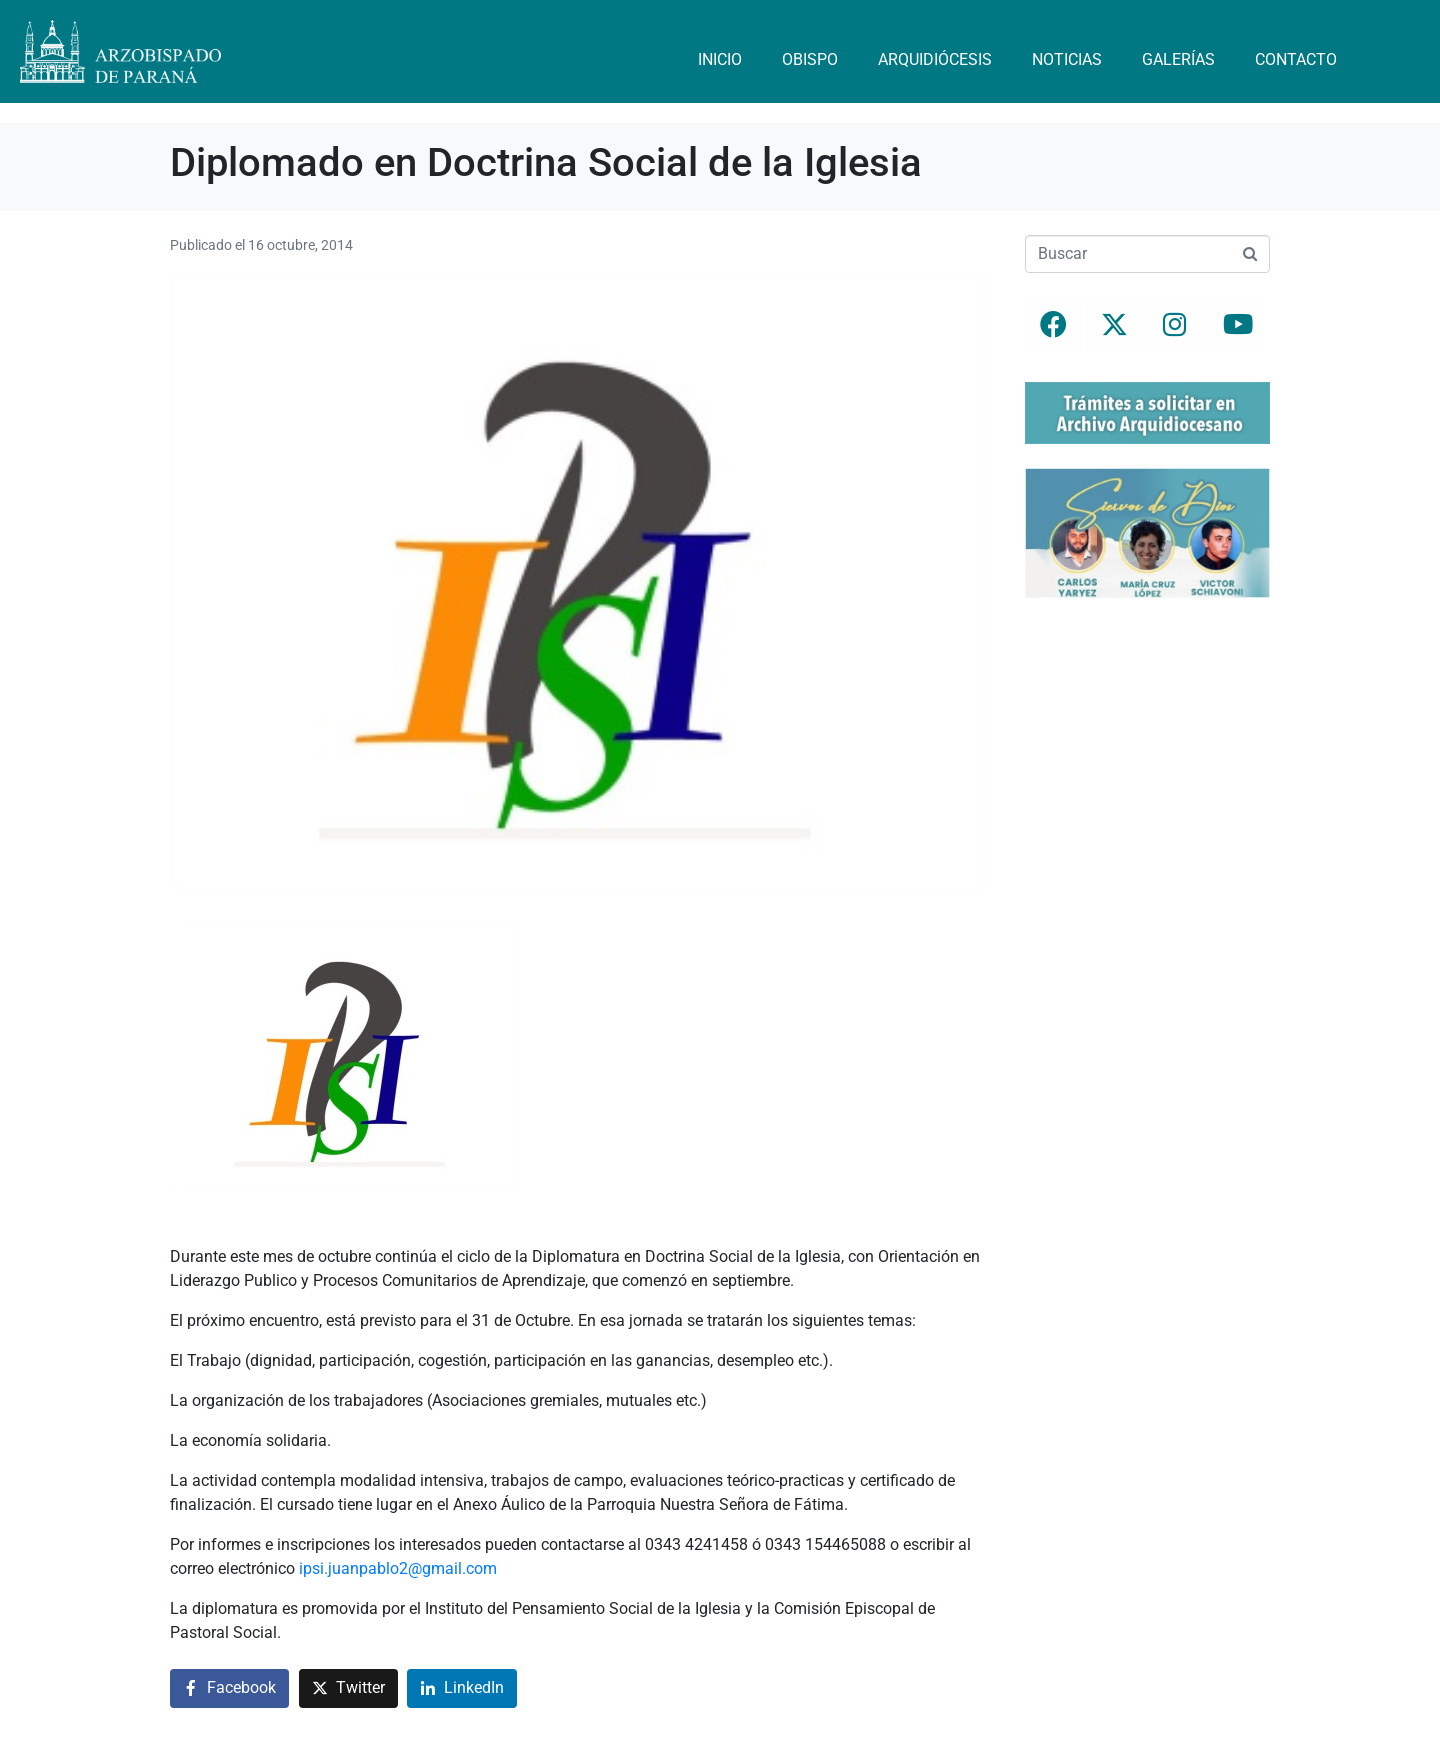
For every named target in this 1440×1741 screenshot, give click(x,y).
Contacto (1296, 59)
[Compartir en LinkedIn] (462, 1688)
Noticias (1067, 59)
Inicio (720, 59)
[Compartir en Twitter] (348, 1688)
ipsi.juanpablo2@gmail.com (398, 1568)
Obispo (810, 59)
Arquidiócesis (935, 59)
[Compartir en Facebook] (229, 1688)
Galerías (1178, 59)
